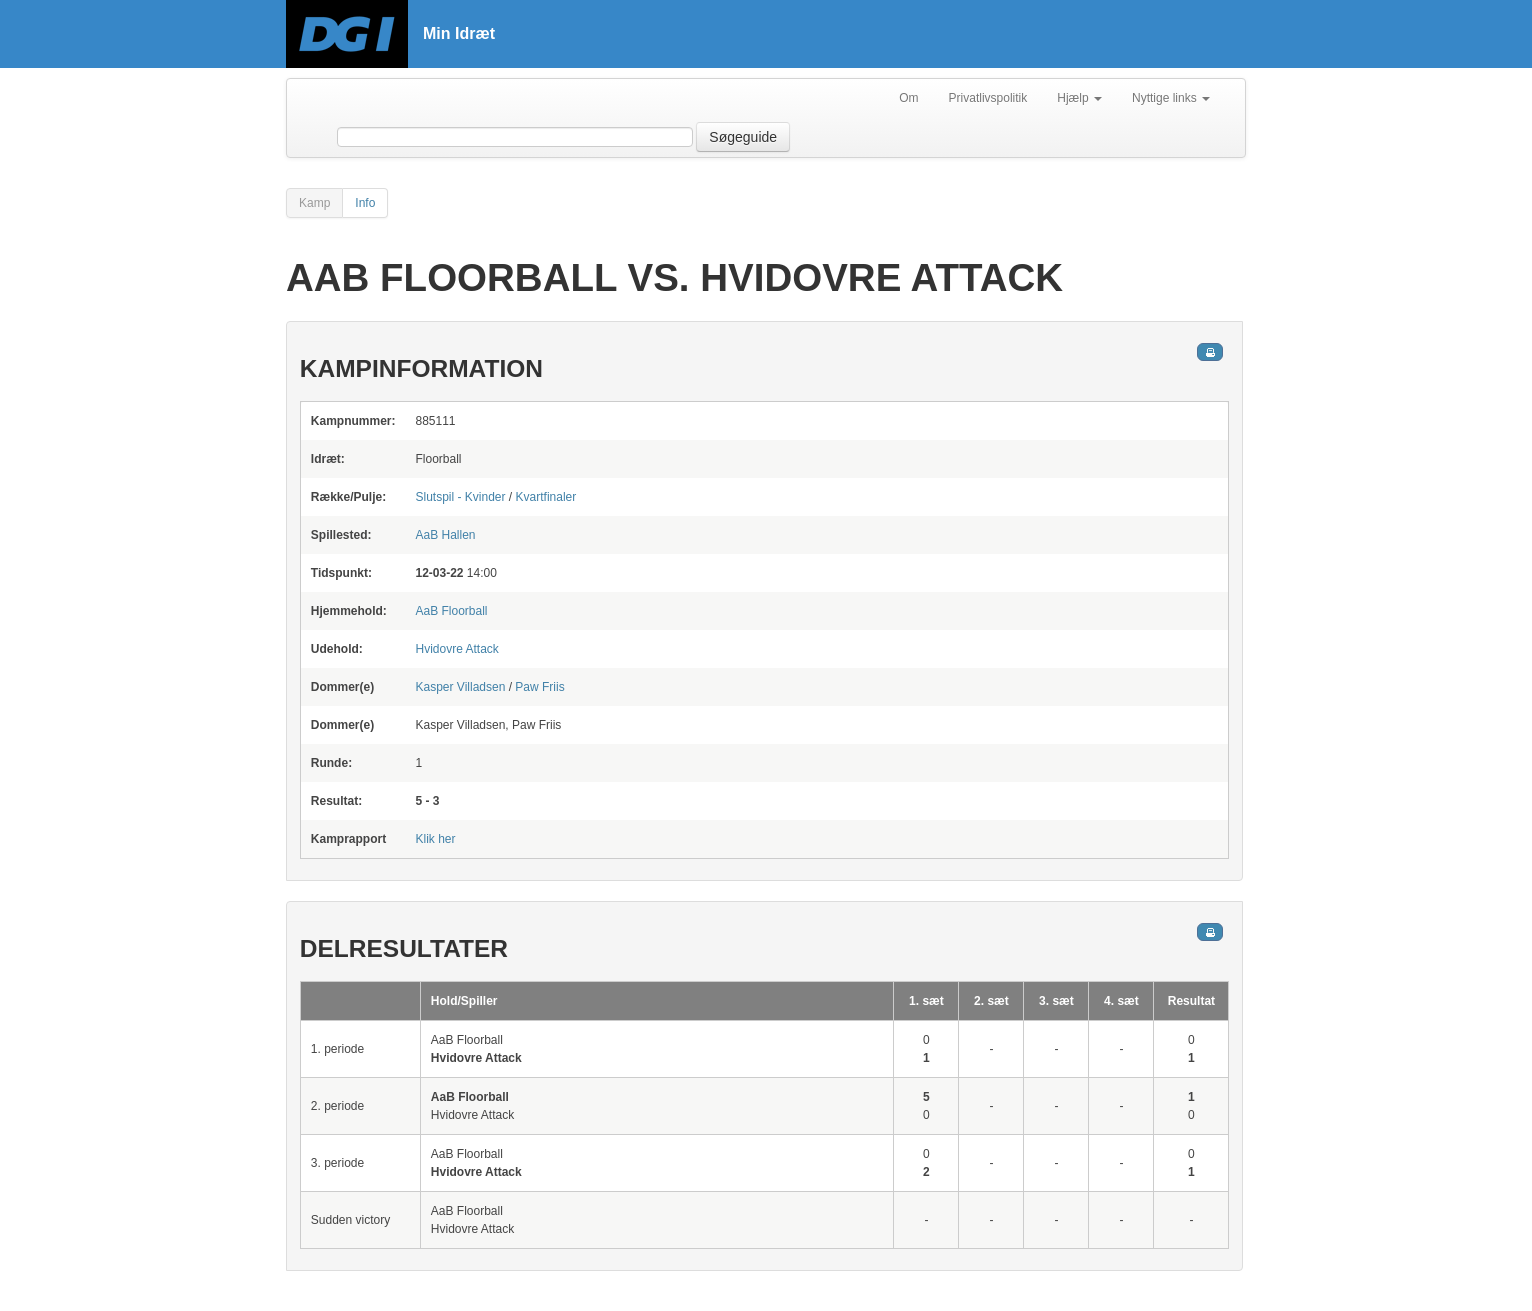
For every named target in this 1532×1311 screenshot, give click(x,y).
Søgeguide (743, 137)
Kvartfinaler (546, 497)
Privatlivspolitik (988, 98)
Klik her (435, 839)
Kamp (314, 203)
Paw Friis (539, 687)
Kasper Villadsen (460, 687)
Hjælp (1079, 98)
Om (908, 98)
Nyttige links (1171, 98)
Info (365, 203)
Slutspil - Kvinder (460, 497)
